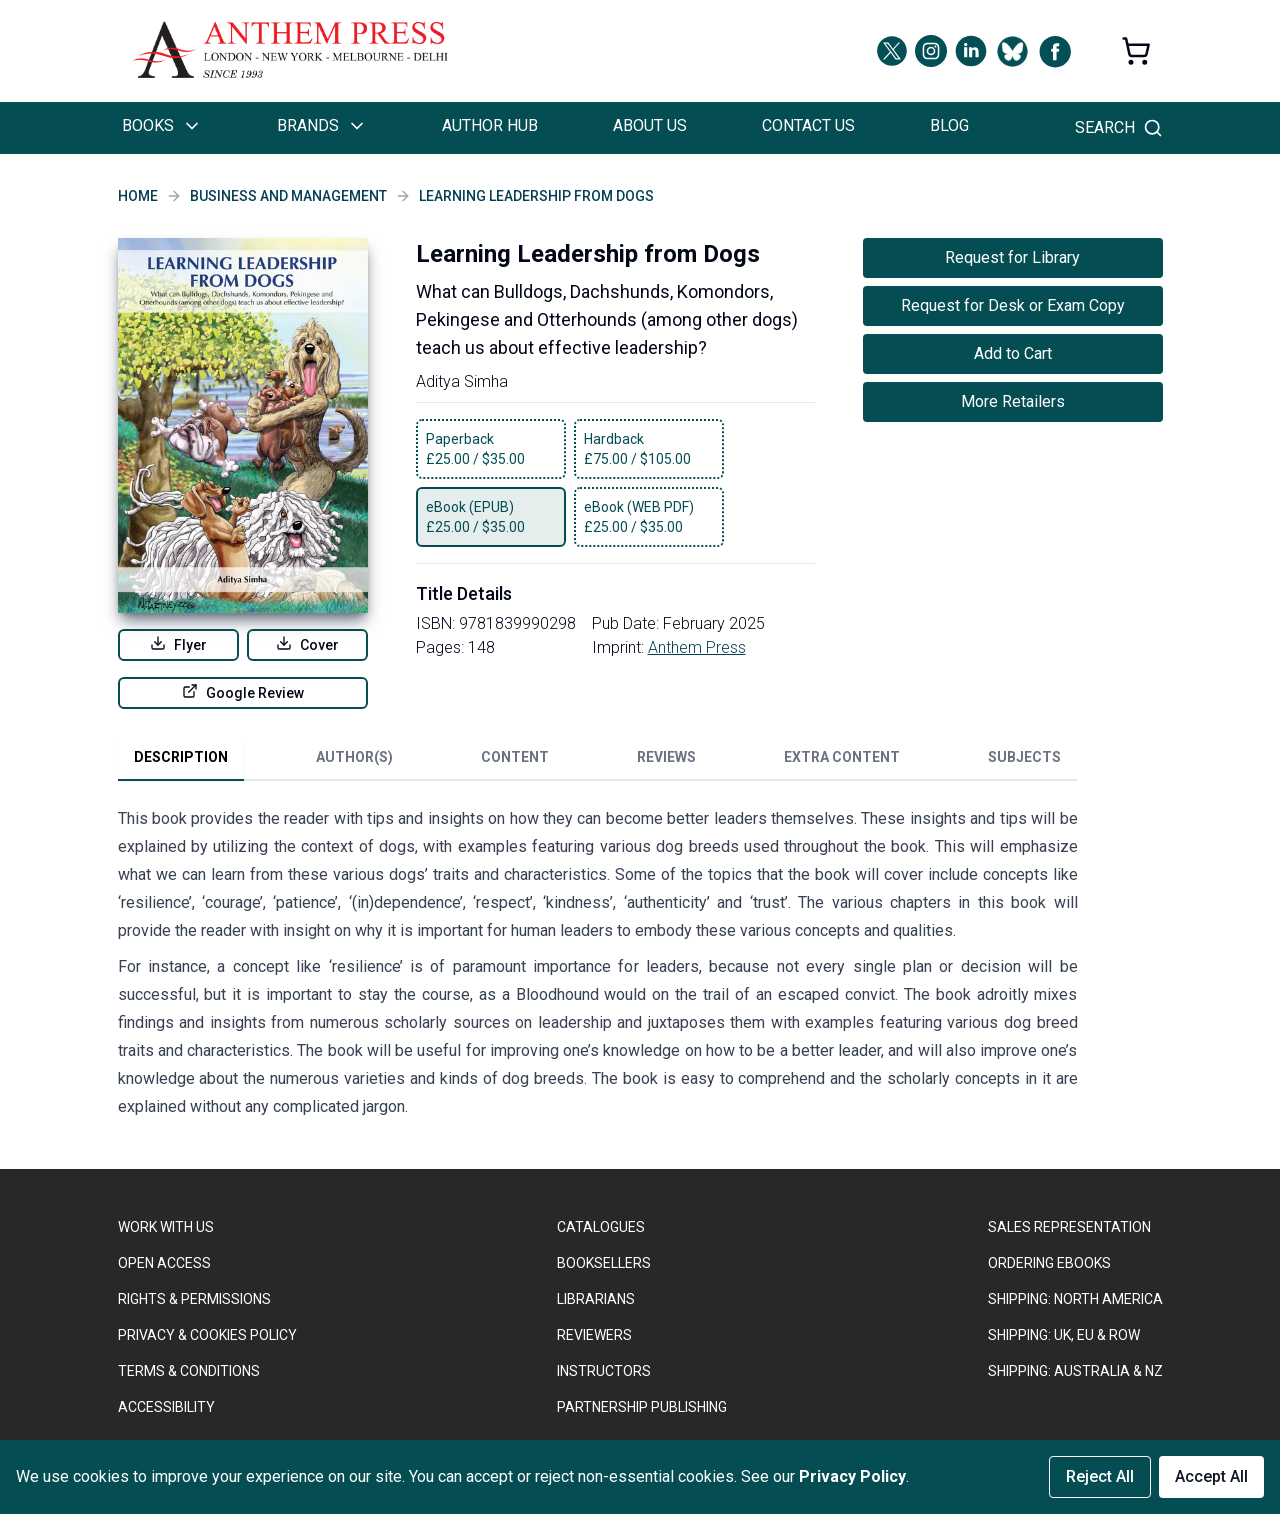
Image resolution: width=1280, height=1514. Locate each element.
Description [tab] (181, 757)
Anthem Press (697, 647)
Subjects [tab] (1024, 757)
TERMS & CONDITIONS (189, 1371)
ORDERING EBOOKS (1049, 1263)
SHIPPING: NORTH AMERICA (1075, 1299)
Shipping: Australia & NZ (1075, 1371)
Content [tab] (515, 757)
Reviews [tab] (666, 757)
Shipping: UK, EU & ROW (1064, 1335)
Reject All (1100, 1476)
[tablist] (597, 761)
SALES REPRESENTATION (1069, 1227)
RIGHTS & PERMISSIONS (194, 1299)
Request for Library (1012, 257)
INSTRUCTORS (604, 1371)
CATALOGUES (601, 1227)
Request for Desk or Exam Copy (1013, 305)
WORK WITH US (166, 1227)
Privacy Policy (852, 1476)
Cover (307, 644)
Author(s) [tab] (354, 757)
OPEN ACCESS (164, 1263)
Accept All (1211, 1476)
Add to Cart (1013, 353)
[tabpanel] (598, 967)
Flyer (178, 644)
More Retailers (1013, 401)
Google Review (243, 692)
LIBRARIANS (596, 1299)
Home (138, 196)
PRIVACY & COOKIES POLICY (207, 1335)
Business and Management (288, 196)
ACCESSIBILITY (166, 1407)
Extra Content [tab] (842, 757)
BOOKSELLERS (604, 1263)
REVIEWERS (594, 1335)
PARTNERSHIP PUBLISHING (642, 1407)
